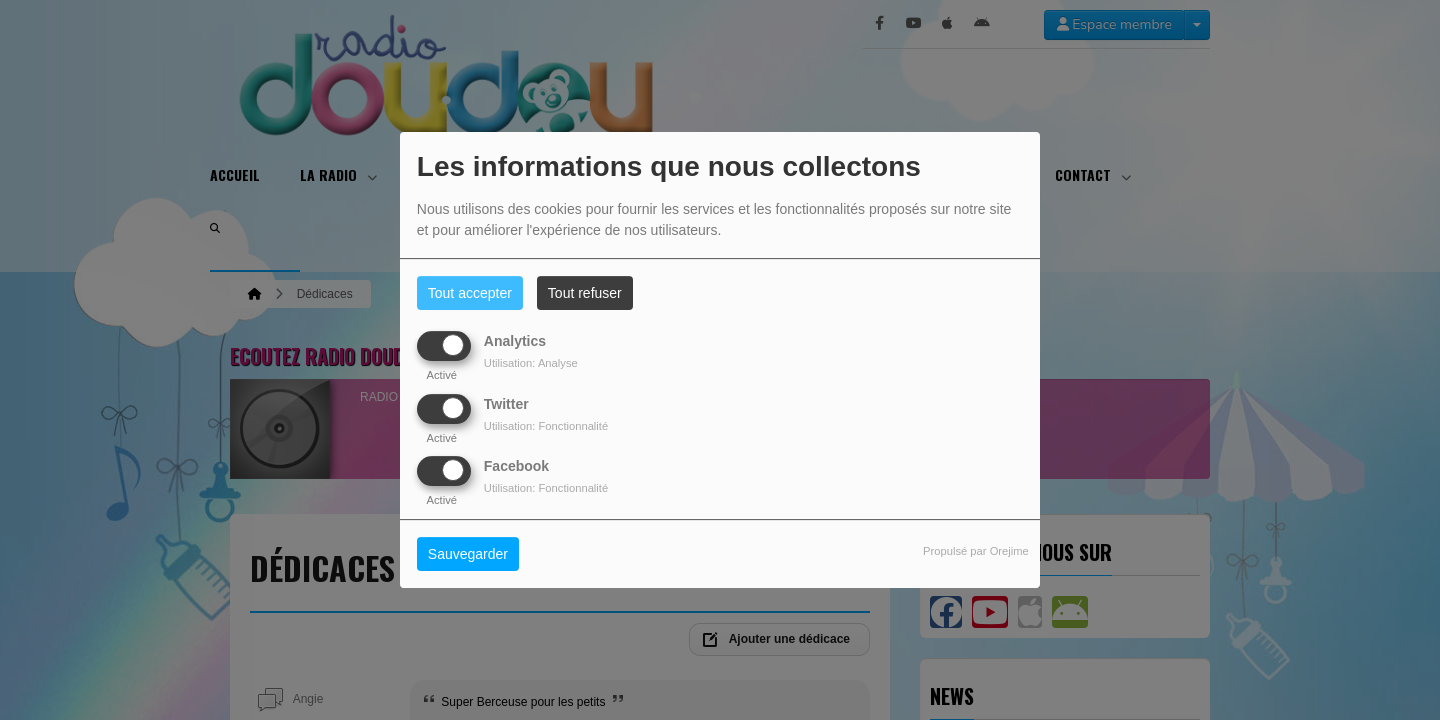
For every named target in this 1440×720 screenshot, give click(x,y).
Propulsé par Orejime (976, 551)
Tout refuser (585, 293)
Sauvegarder (468, 554)
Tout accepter (470, 293)
